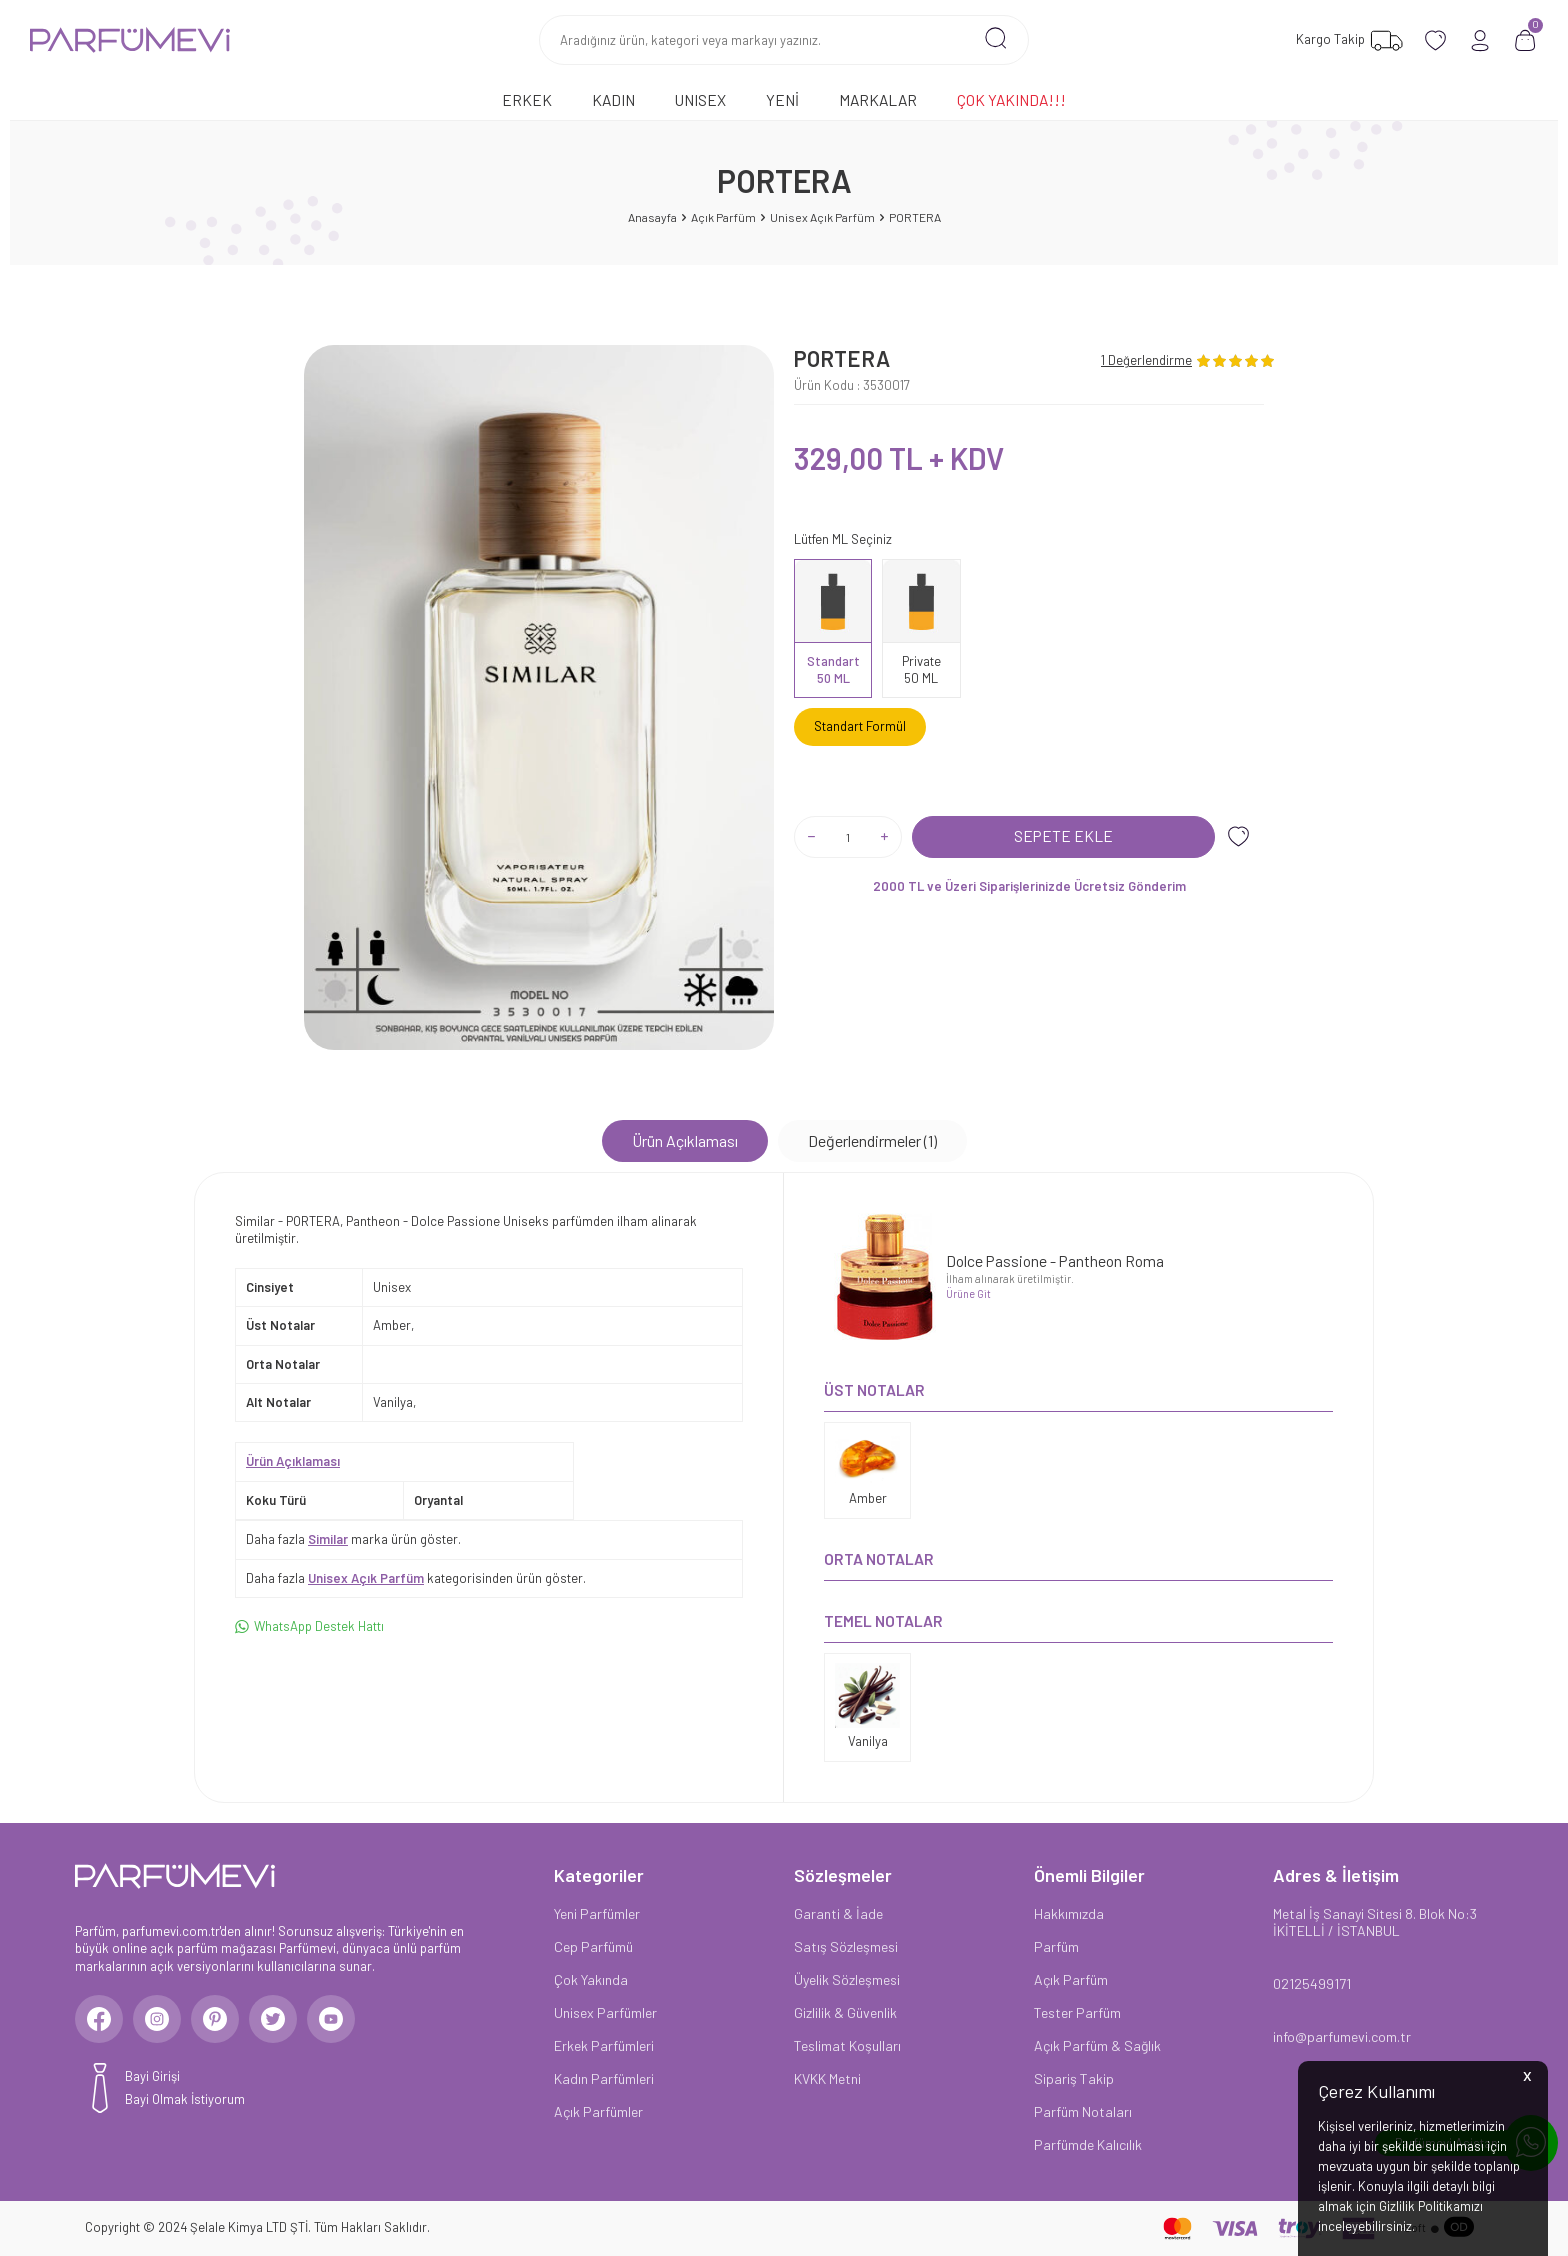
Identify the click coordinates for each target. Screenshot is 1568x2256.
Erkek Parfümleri (604, 2045)
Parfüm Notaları (1083, 2111)
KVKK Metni (827, 2078)
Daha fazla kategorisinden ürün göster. (416, 1578)
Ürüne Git (968, 1293)
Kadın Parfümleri (604, 2078)
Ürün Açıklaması (685, 1140)
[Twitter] (280, 2020)
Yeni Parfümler (597, 1913)
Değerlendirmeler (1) (872, 1140)
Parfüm (1056, 1946)
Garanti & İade (838, 1913)
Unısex (700, 99)
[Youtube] (340, 2020)
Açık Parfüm (723, 217)
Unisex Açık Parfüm (822, 217)
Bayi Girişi (152, 2078)
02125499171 (1312, 1983)
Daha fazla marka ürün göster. (353, 1539)
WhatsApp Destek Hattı (309, 1626)
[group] (539, 697)
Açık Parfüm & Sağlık (1097, 2045)
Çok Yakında (591, 1979)
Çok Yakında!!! (1011, 99)
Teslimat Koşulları (847, 2045)
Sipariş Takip (1074, 2078)
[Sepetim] (1525, 40)
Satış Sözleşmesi (846, 1946)
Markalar (878, 99)
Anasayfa (652, 217)
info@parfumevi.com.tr (1342, 2036)
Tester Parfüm (1077, 2012)
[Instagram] (160, 2020)
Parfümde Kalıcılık (1088, 2144)
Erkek (527, 99)
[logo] (130, 40)
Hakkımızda (1069, 1913)
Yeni (782, 99)
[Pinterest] (220, 2020)
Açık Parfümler (598, 2111)
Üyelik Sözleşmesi (847, 1979)
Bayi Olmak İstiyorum (185, 2101)
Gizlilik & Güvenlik (845, 2012)
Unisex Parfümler (605, 2012)
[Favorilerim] (1347, 40)
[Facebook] (100, 2020)
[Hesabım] (1480, 40)
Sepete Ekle (1063, 835)
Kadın (613, 99)
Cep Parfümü (593, 1946)
